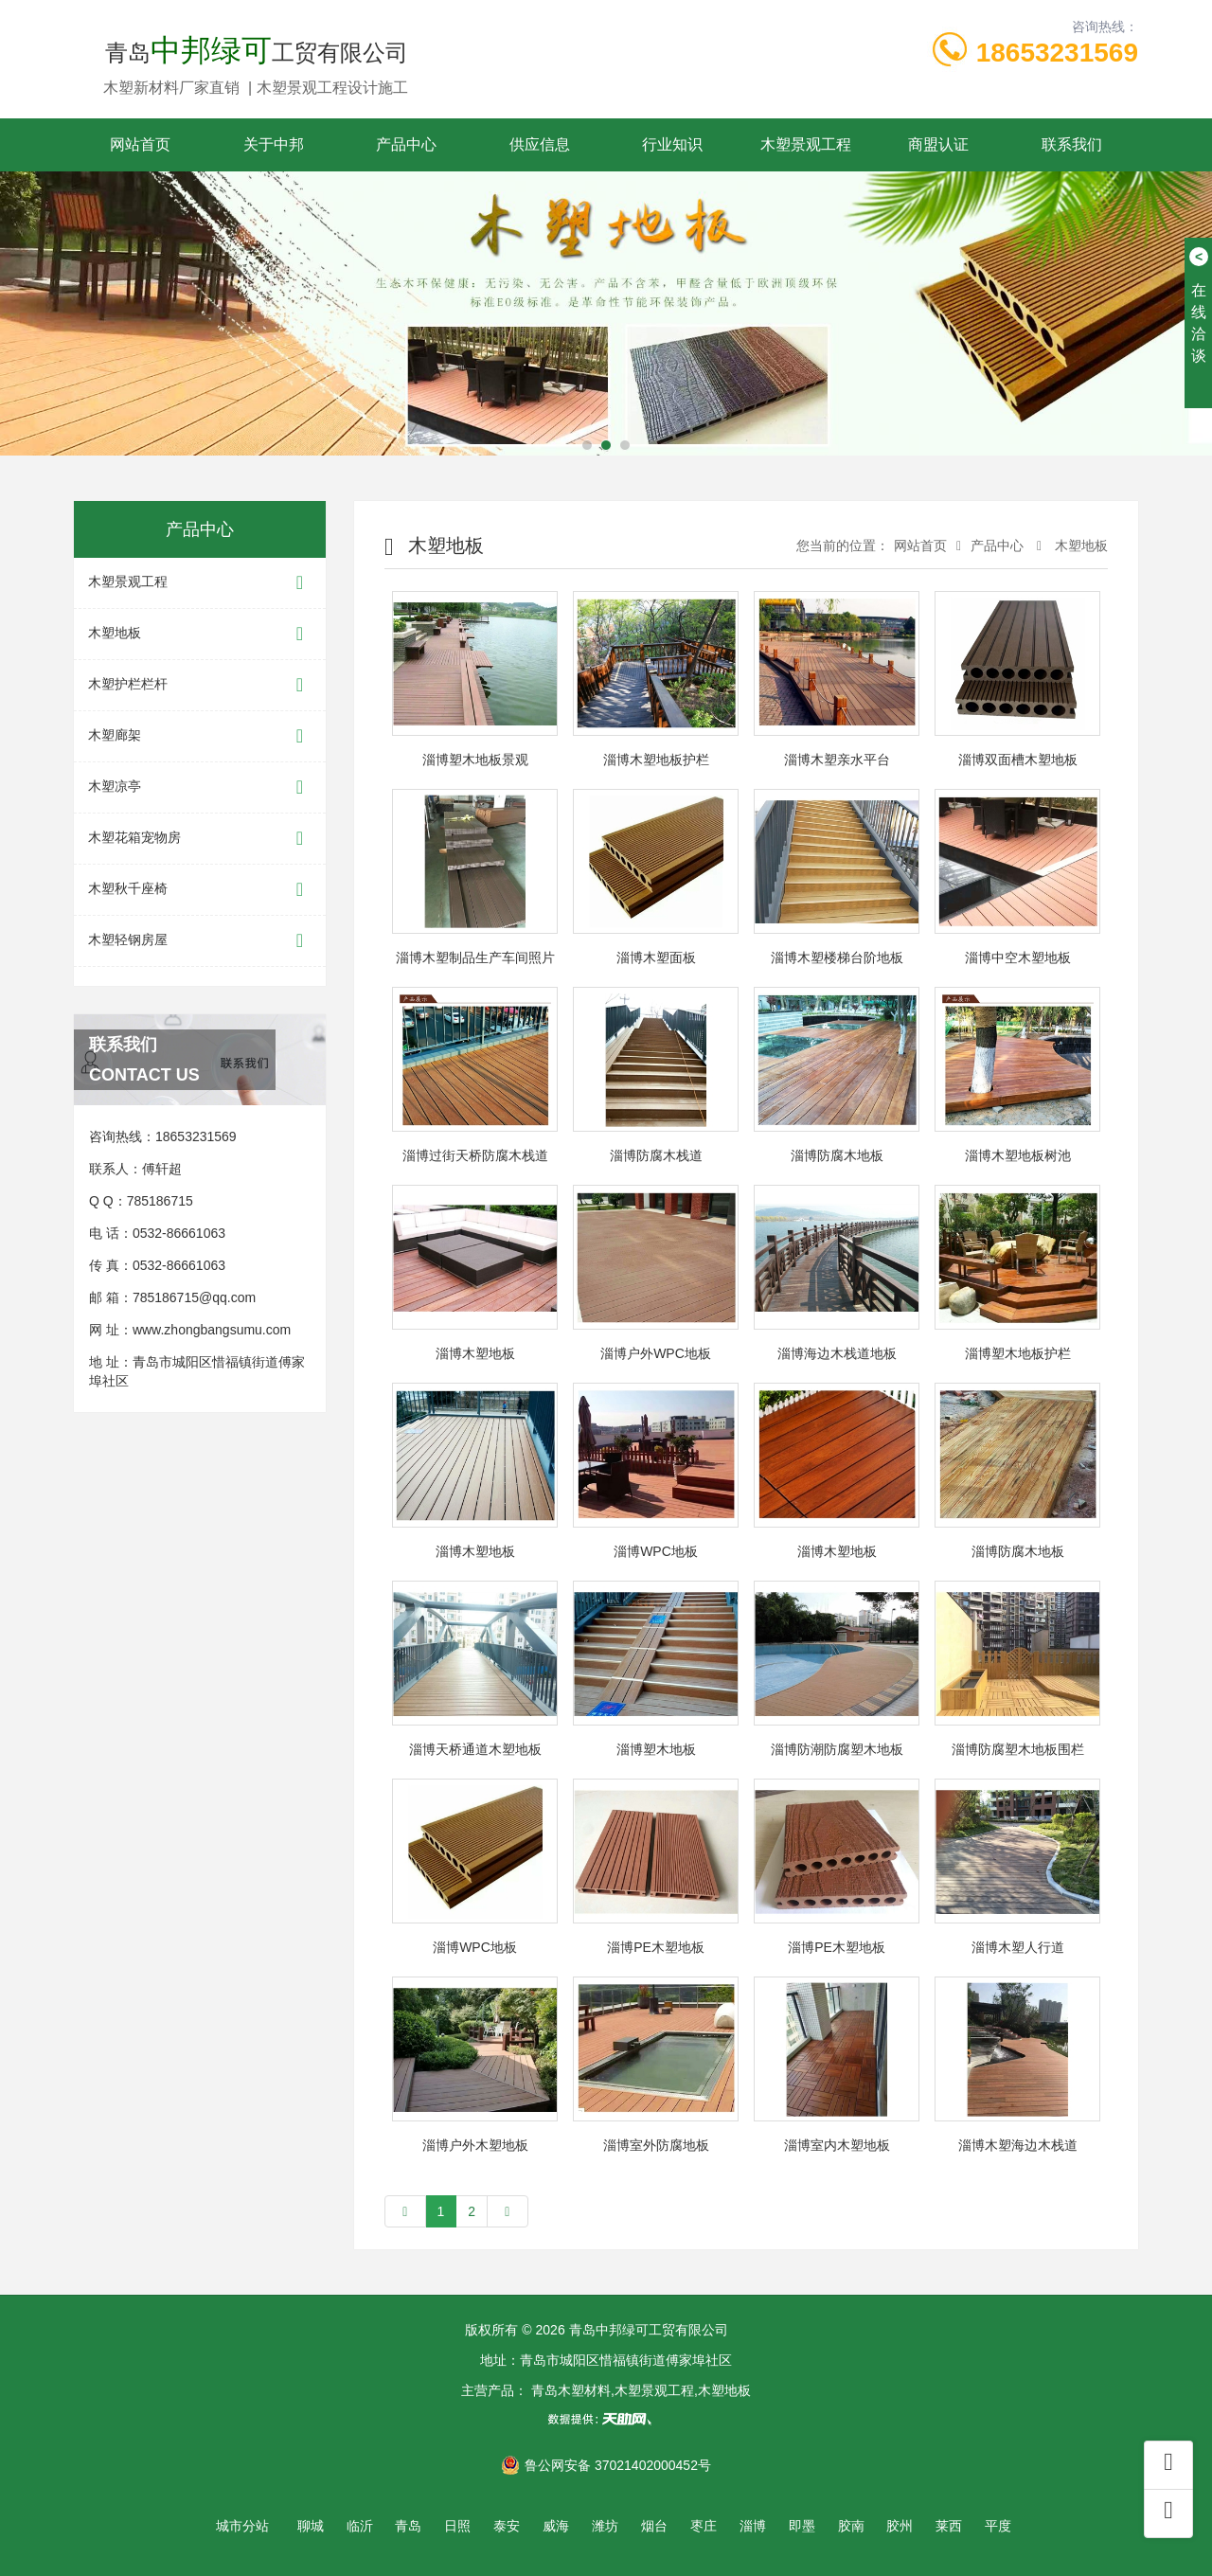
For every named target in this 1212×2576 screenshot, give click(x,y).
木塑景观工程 (805, 144)
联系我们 (1072, 144)
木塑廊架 (200, 736)
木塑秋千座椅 (200, 890)
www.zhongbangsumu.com (212, 1329)
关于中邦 (273, 144)
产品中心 (406, 144)
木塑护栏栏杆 (200, 685)
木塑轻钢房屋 (200, 941)
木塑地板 (200, 634)
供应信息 (539, 144)
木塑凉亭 (200, 787)
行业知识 (672, 144)
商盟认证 (938, 144)
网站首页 (140, 144)
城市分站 (242, 2525)
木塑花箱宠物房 (200, 839)
